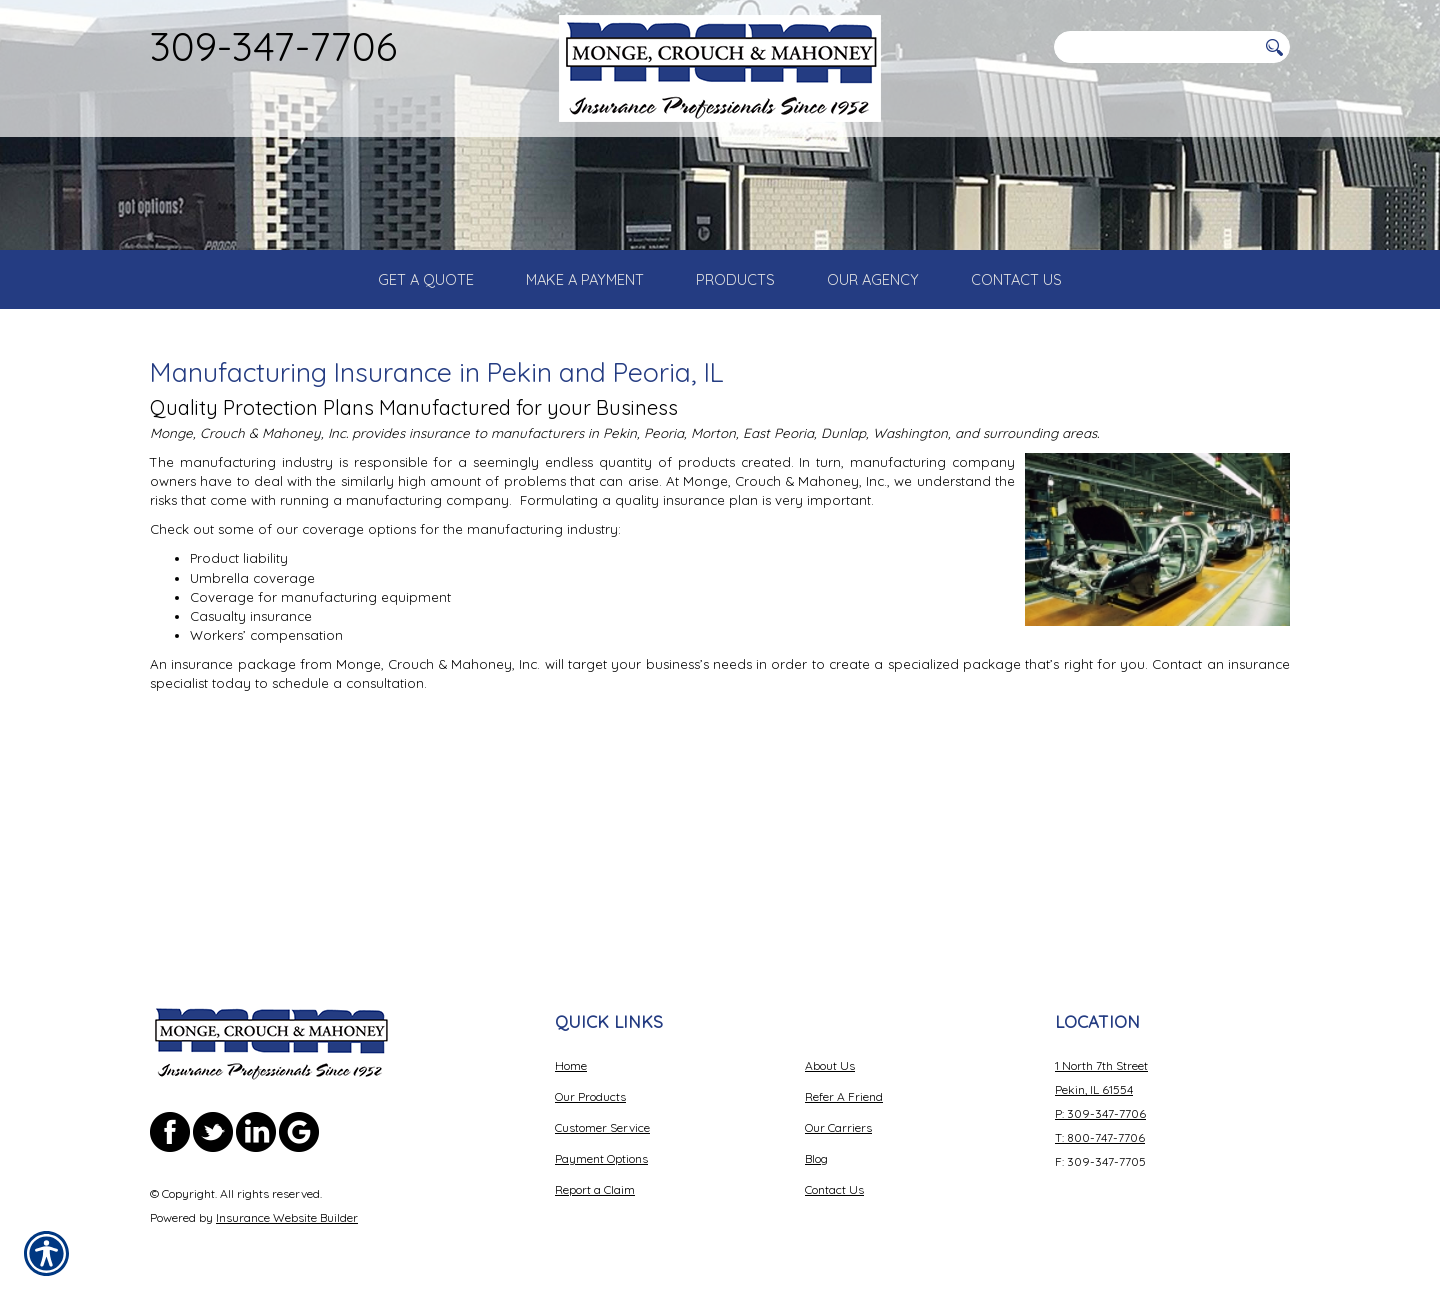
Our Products (590, 1096)
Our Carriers (838, 1127)
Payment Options (601, 1158)
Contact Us (834, 1189)
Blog (816, 1158)
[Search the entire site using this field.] (1155, 47)
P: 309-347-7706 (1100, 1113)
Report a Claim (595, 1189)
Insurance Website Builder (287, 1217)
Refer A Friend (844, 1096)
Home (571, 1065)
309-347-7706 (273, 46)
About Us (830, 1065)
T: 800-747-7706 (1100, 1137)
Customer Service (602, 1127)
